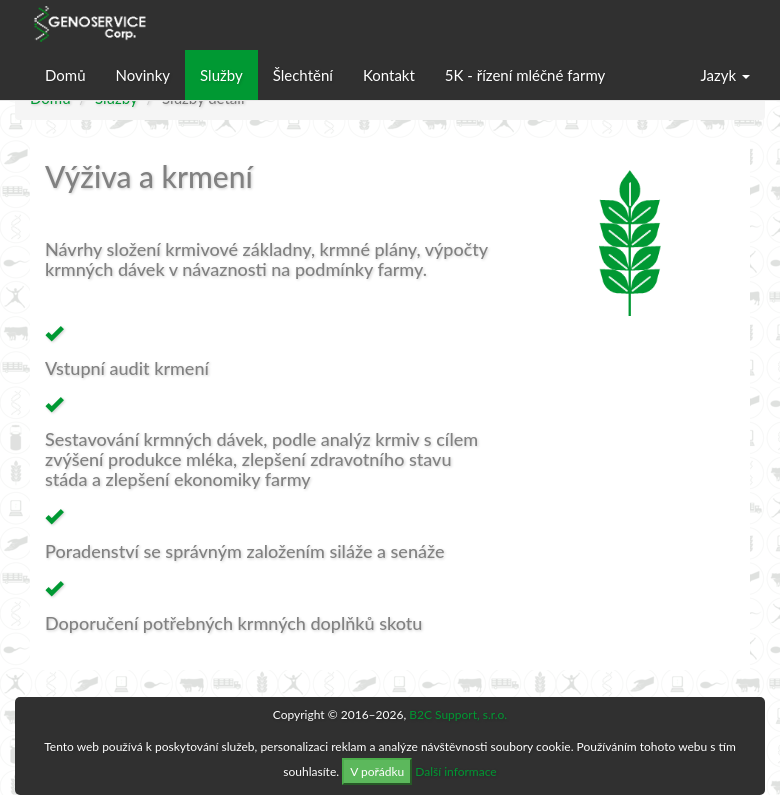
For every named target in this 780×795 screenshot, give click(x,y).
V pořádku (377, 771)
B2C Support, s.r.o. (458, 714)
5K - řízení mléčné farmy (525, 75)
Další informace (455, 771)
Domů (65, 75)
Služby (221, 75)
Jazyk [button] (725, 75)
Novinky (143, 75)
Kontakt (389, 75)
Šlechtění (303, 75)
